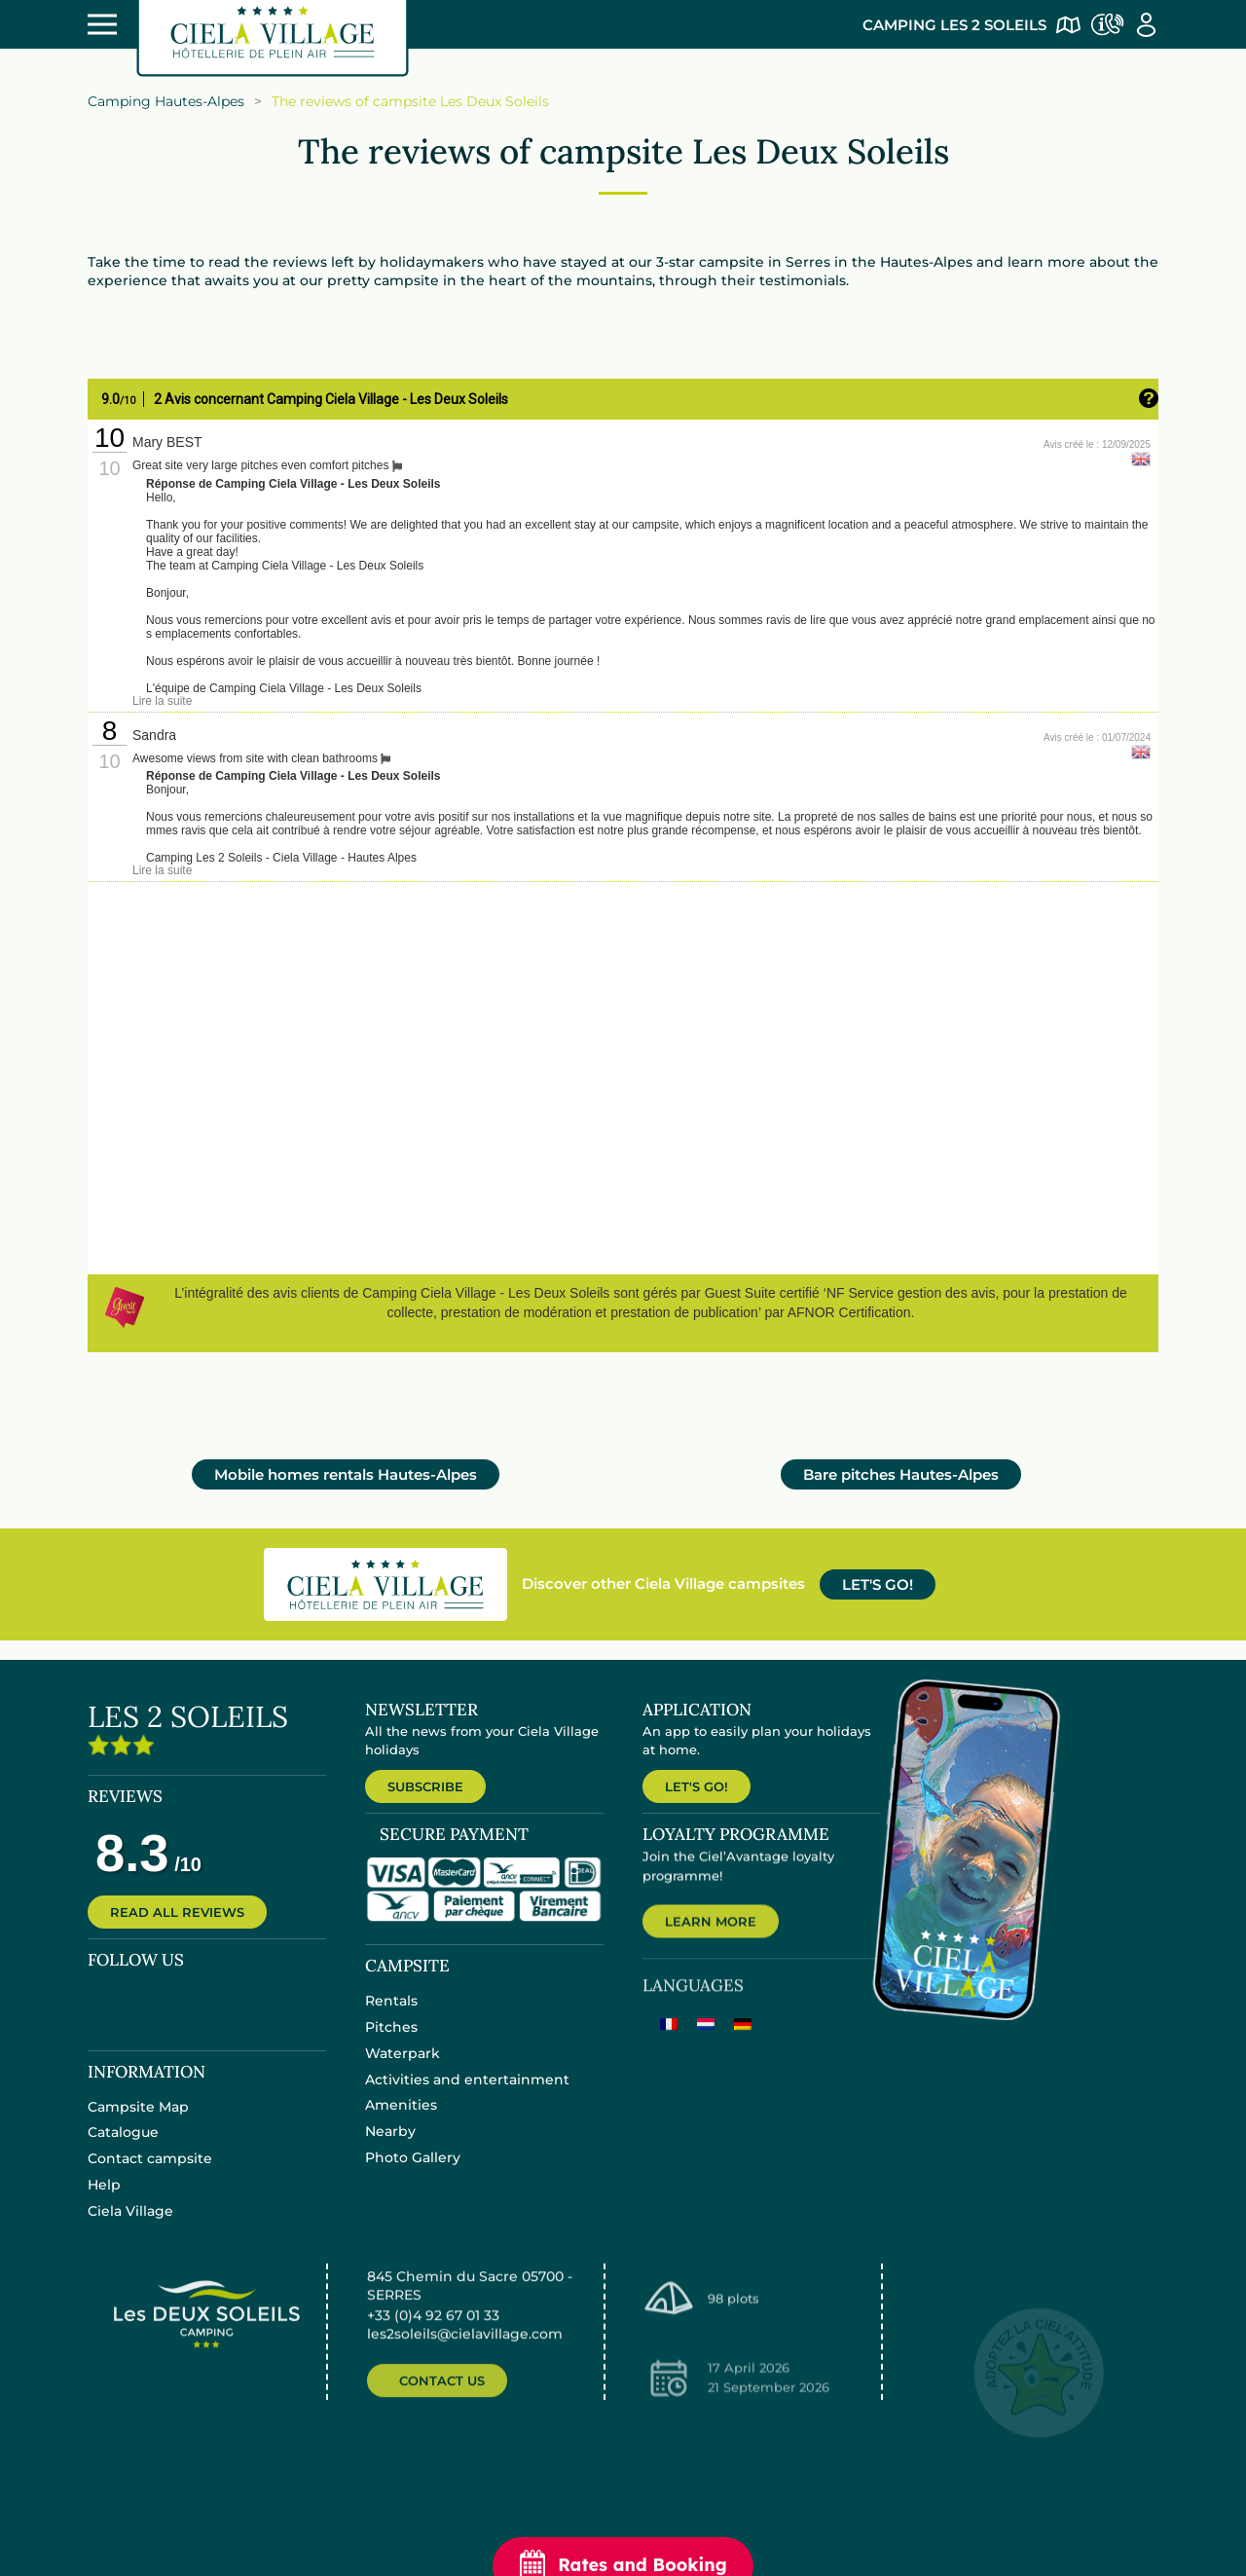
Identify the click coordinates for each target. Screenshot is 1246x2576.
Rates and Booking (622, 2527)
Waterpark (402, 2096)
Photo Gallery (412, 2201)
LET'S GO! (877, 1584)
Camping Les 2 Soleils (954, 25)
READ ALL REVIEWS (177, 1925)
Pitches (391, 2070)
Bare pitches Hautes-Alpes (901, 1474)
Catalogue (123, 2129)
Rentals (391, 2044)
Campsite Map (138, 2104)
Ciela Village (130, 2208)
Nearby (390, 2175)
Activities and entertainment (467, 2122)
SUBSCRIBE (425, 1824)
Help (104, 2181)
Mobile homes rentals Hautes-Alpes (345, 1474)
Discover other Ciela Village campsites (663, 1583)
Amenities (401, 2148)
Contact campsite (150, 2155)
